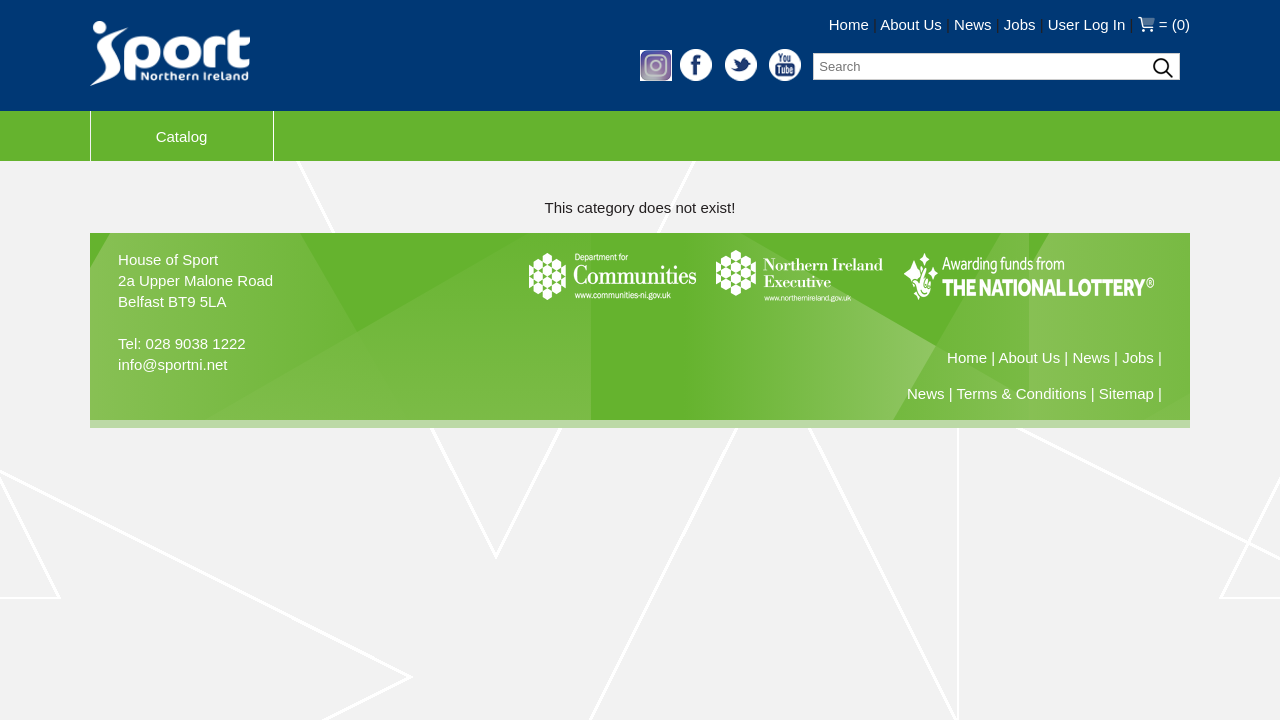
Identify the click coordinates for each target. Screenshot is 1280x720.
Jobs (1020, 24)
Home (849, 24)
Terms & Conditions (1022, 393)
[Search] (996, 66)
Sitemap (1126, 393)
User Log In (1087, 24)
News (973, 24)
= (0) (1164, 24)
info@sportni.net (172, 364)
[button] (658, 75)
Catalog (182, 136)
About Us (911, 24)
